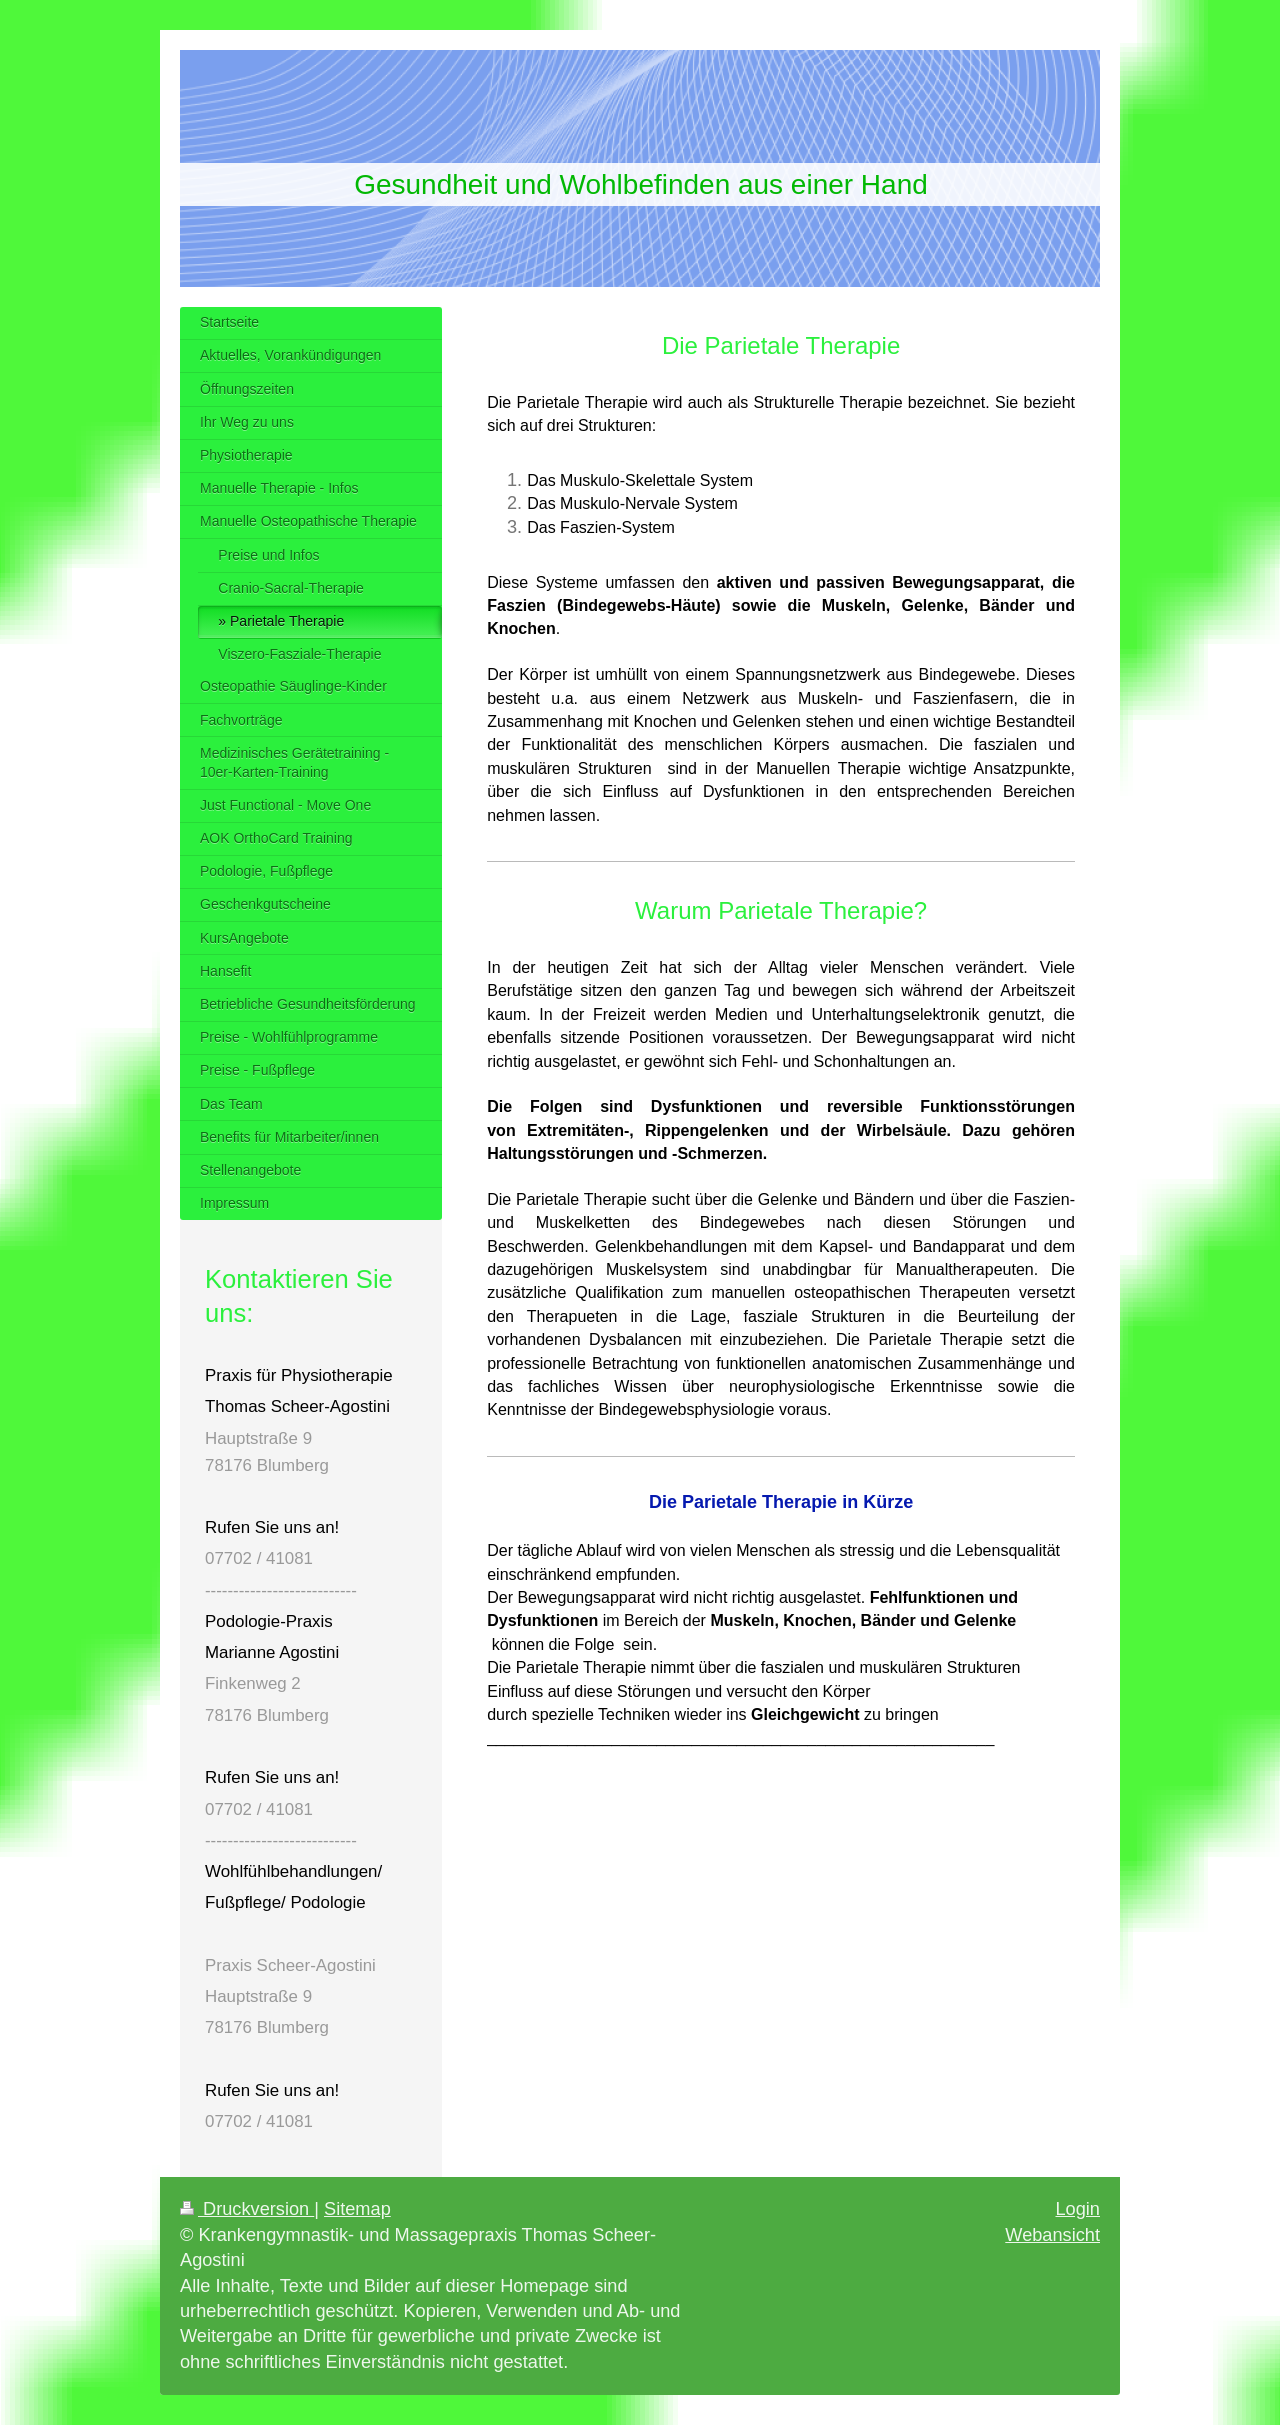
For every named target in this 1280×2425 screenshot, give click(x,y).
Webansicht (1052, 2235)
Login (1077, 2209)
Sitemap (357, 2209)
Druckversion (247, 2209)
